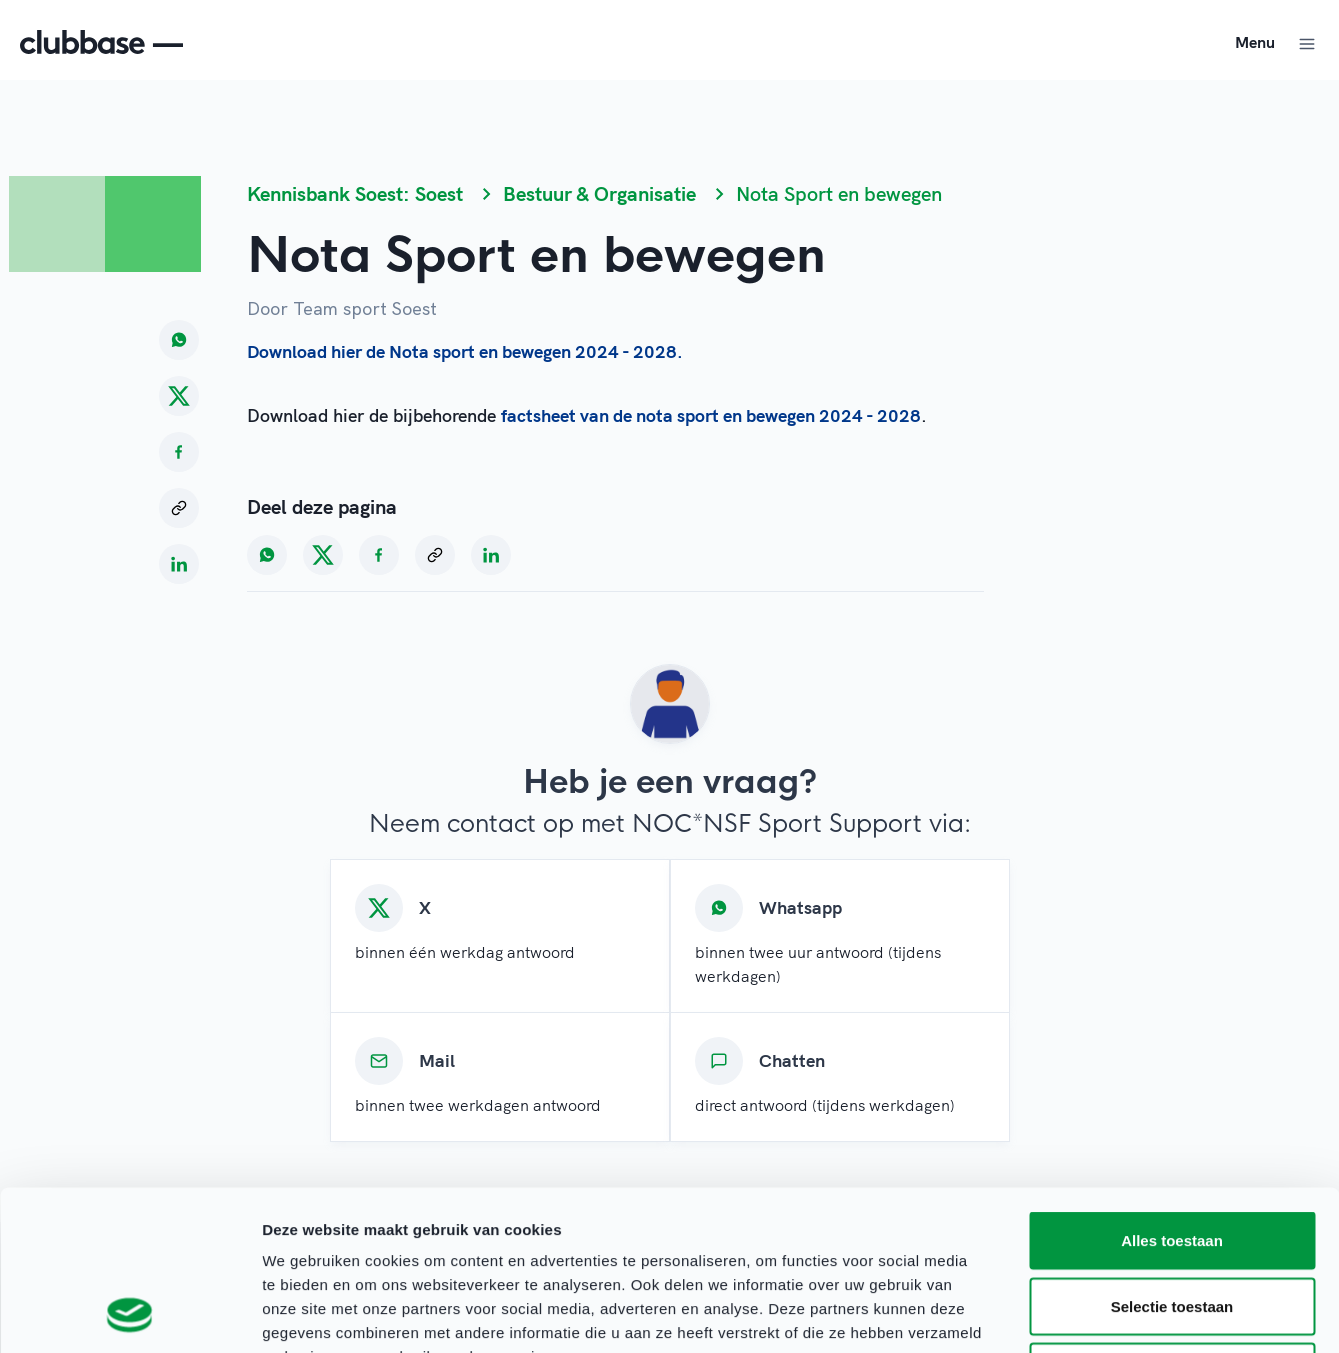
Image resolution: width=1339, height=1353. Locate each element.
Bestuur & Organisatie (599, 193)
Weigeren (1171, 1221)
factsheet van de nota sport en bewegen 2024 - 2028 (711, 415)
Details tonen (1080, 1313)
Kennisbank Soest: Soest (355, 193)
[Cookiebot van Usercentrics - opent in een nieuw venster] (129, 1314)
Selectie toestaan (1172, 1156)
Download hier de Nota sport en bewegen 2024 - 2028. (465, 351)
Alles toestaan (1172, 1090)
